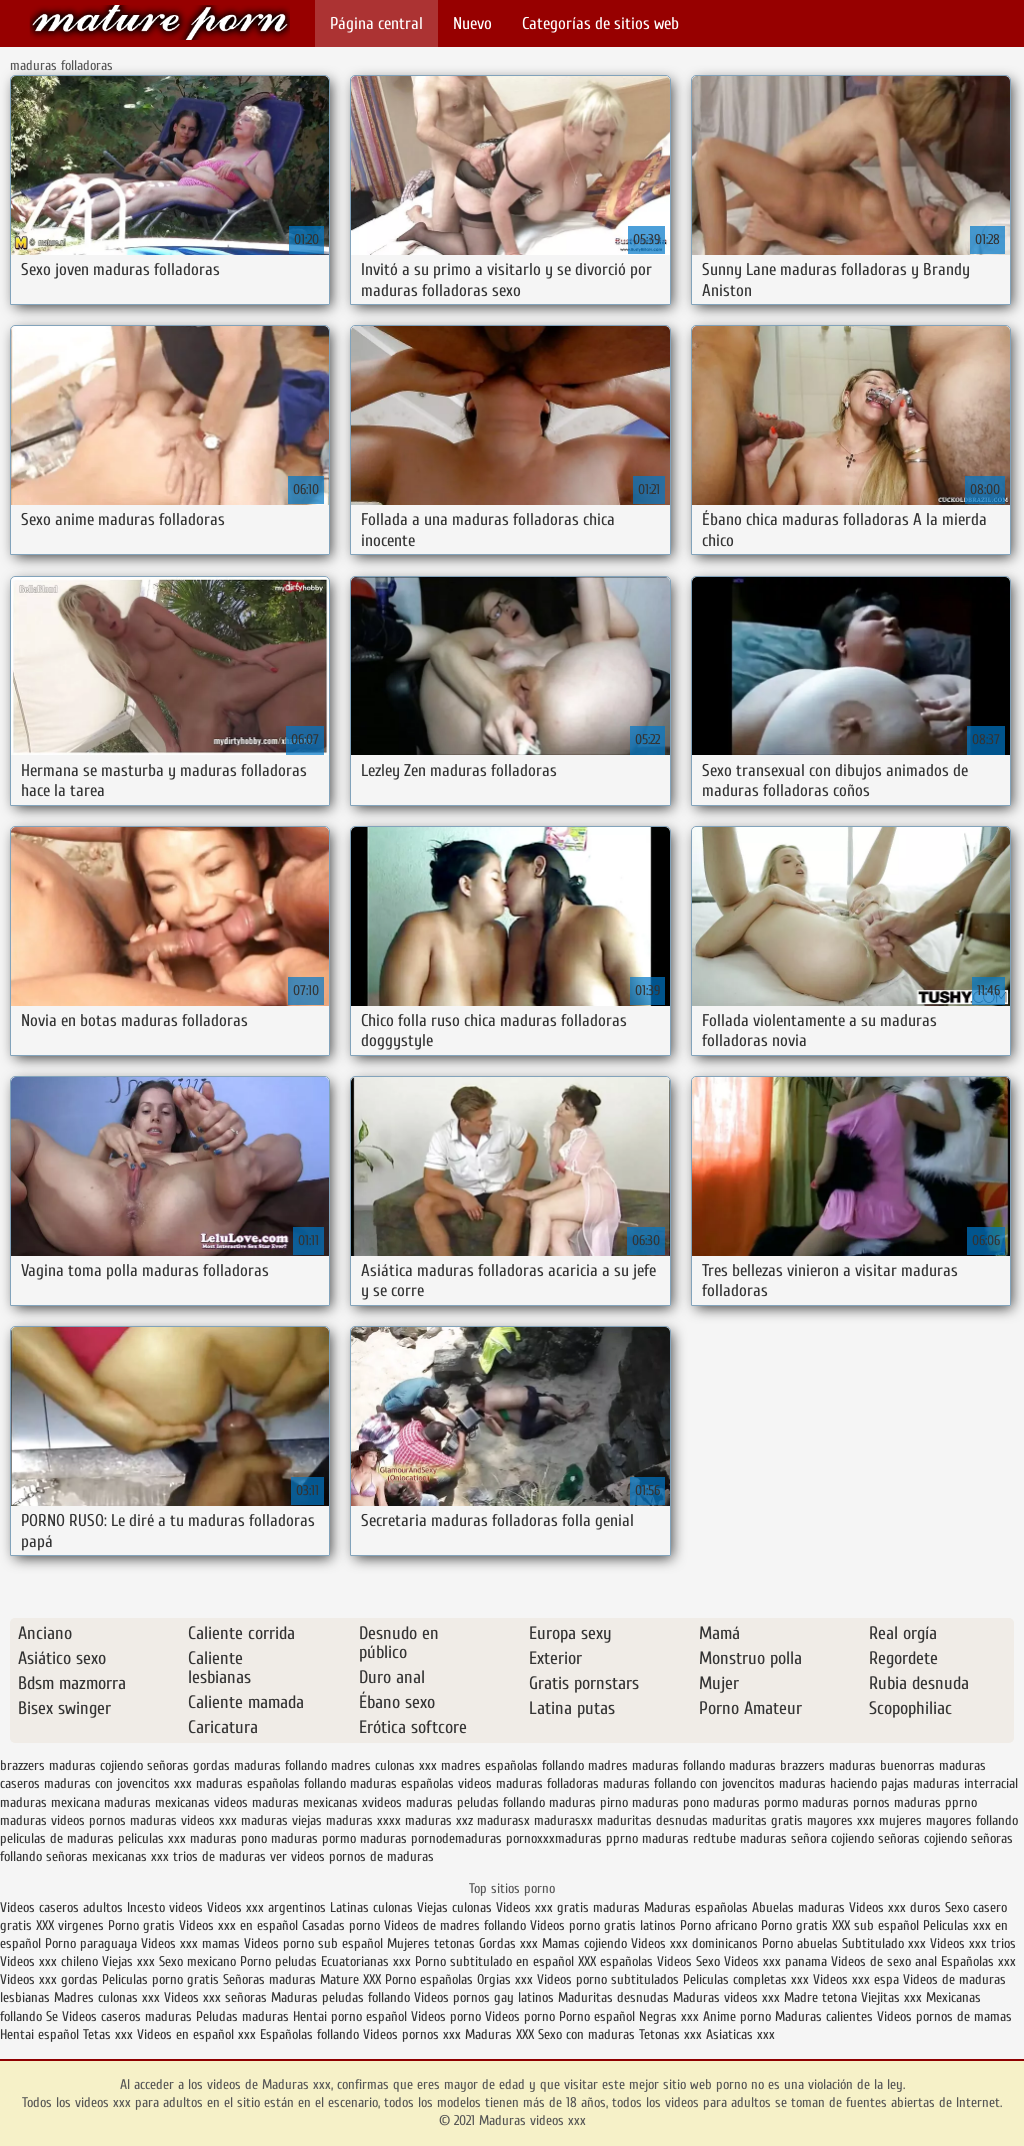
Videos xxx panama (777, 1961)
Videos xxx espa (856, 1979)
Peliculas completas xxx (746, 1979)
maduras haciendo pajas (844, 1783)
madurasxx (563, 1820)
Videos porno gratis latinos (603, 1925)
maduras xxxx (363, 1820)
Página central (376, 23)
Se (52, 2016)
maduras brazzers (777, 1765)
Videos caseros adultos (61, 1907)
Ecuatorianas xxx (366, 1961)
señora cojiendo (832, 1838)
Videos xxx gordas (49, 1979)
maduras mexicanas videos (176, 1802)
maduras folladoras (547, 1783)
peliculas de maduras (57, 1838)
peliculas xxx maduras (177, 1838)
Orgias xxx (505, 1979)
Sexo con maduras (586, 2034)
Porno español (597, 2016)
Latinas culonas (371, 1907)
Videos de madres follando (457, 1925)
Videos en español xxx (198, 2034)
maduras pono (670, 1802)
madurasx (503, 1820)
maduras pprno (935, 1802)
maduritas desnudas (652, 1820)
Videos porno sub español (315, 1943)
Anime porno (739, 2016)
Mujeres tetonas (431, 1943)
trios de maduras (219, 1856)
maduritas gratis (757, 1820)
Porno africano (718, 1925)
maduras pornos (846, 1802)
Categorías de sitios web (600, 23)
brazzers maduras (48, 1765)
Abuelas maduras (800, 1907)
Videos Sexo (688, 1961)
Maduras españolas (696, 1907)
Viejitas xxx (891, 1997)
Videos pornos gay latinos (486, 1997)
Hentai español (41, 2034)
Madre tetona (820, 1997)
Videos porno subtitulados (608, 1979)
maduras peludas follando (475, 1802)
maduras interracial (965, 1783)
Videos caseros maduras (127, 2016)
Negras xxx (671, 2016)
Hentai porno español (352, 2016)
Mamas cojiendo (584, 1943)
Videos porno (446, 2016)
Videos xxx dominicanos (696, 1943)
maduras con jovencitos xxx (118, 1783)
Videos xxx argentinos (266, 1907)
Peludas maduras (242, 2016)
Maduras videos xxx (160, 22)
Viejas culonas (454, 1907)
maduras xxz (439, 1820)
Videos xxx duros (895, 1907)
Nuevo (472, 23)
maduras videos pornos (63, 1820)
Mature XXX (350, 1979)
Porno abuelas (800, 1943)
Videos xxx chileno (51, 1961)
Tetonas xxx (672, 2034)
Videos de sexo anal (884, 1961)
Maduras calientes (824, 2016)
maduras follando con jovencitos (689, 1783)
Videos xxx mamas (190, 1943)
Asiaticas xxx (740, 2034)
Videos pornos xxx (412, 2034)
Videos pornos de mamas (944, 2016)
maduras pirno (588, 1802)
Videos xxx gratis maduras (570, 1907)
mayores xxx (841, 1820)
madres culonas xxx (384, 1765)
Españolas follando (309, 2034)
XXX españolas (615, 1961)
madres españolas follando (512, 1765)
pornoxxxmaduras (554, 1838)
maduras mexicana (50, 1802)
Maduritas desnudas (613, 1997)
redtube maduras (740, 1838)
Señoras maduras (269, 1979)
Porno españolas (431, 1979)
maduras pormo (755, 1802)
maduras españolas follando (271, 1783)
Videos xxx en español (238, 1925)
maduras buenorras (882, 1765)
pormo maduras (364, 1838)
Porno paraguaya (93, 1943)
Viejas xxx (128, 1961)
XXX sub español (875, 1925)
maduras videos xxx (183, 1820)
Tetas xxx (108, 2034)
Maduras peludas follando (340, 1997)
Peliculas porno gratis (160, 1979)
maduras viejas (281, 1820)
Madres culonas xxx (107, 1997)
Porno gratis (143, 1925)
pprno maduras (647, 1838)
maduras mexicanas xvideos (327, 1802)
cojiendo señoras (144, 1765)
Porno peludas (278, 1961)
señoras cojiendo (922, 1838)
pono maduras (279, 1838)
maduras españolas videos (421, 1783)
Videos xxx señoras (217, 1997)
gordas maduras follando (260, 1765)
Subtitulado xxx (886, 1943)
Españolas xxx (978, 1961)
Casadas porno (341, 1925)
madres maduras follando (656, 1765)
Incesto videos (167, 1907)
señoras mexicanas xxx (107, 1856)
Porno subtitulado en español (494, 1961)
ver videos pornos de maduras (352, 1856)
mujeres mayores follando (948, 1820)
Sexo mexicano (197, 1961)
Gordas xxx (510, 1943)
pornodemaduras (456, 1838)
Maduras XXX (499, 2034)
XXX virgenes (70, 1925)
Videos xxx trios (973, 1943)
